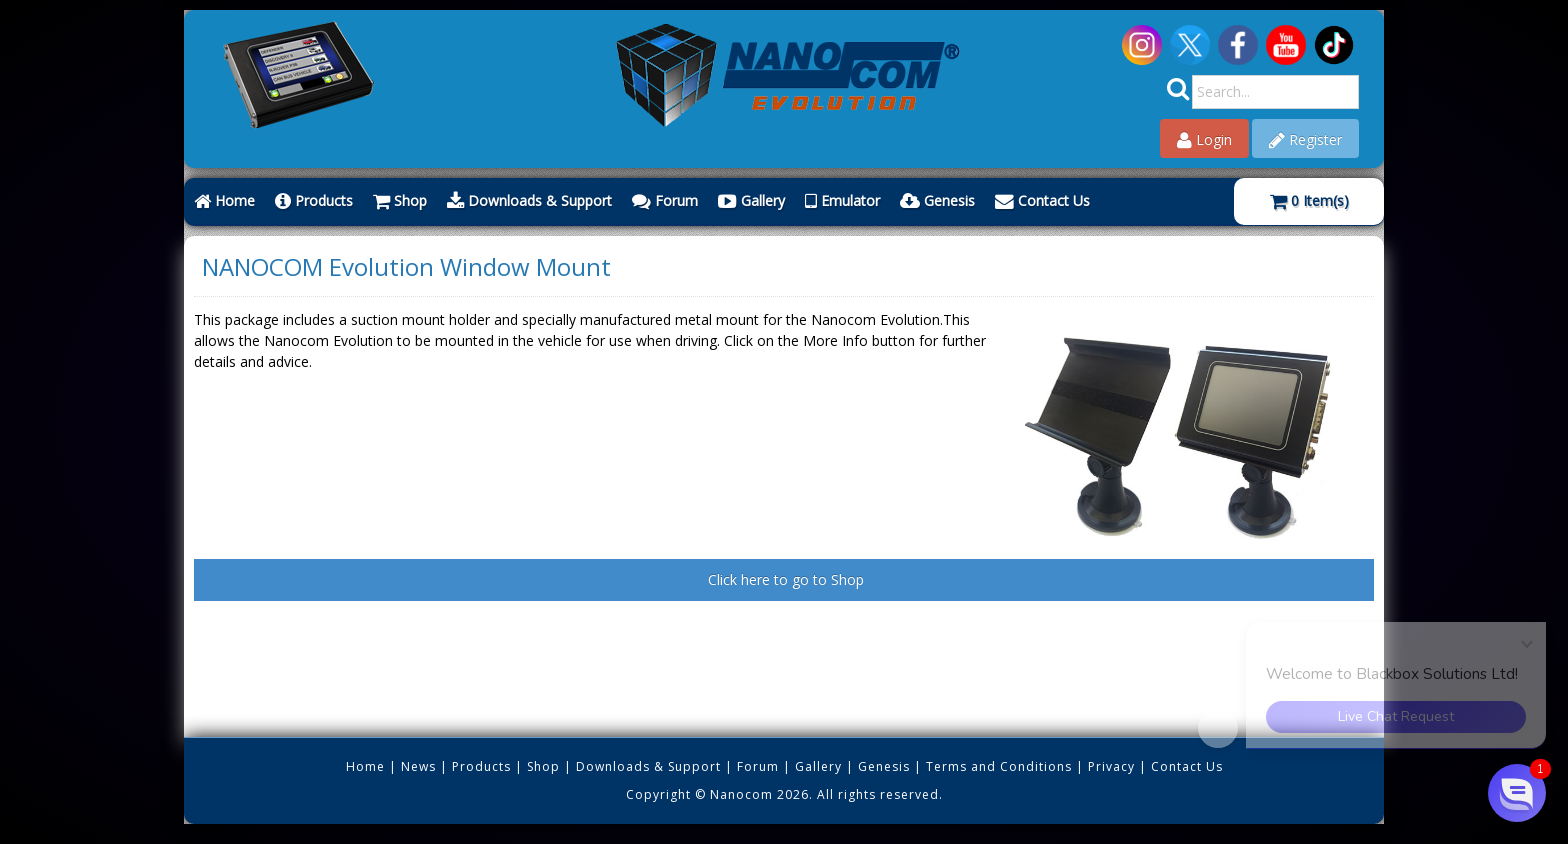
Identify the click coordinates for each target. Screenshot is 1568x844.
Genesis (937, 200)
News (418, 766)
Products (314, 200)
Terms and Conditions (999, 766)
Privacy (1111, 766)
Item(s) (1309, 200)
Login (1204, 139)
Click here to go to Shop (784, 579)
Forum (665, 200)
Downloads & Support (529, 200)
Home (224, 200)
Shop (400, 200)
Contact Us (1042, 200)
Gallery (751, 200)
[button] (1517, 793)
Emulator (842, 200)
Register (1305, 139)
